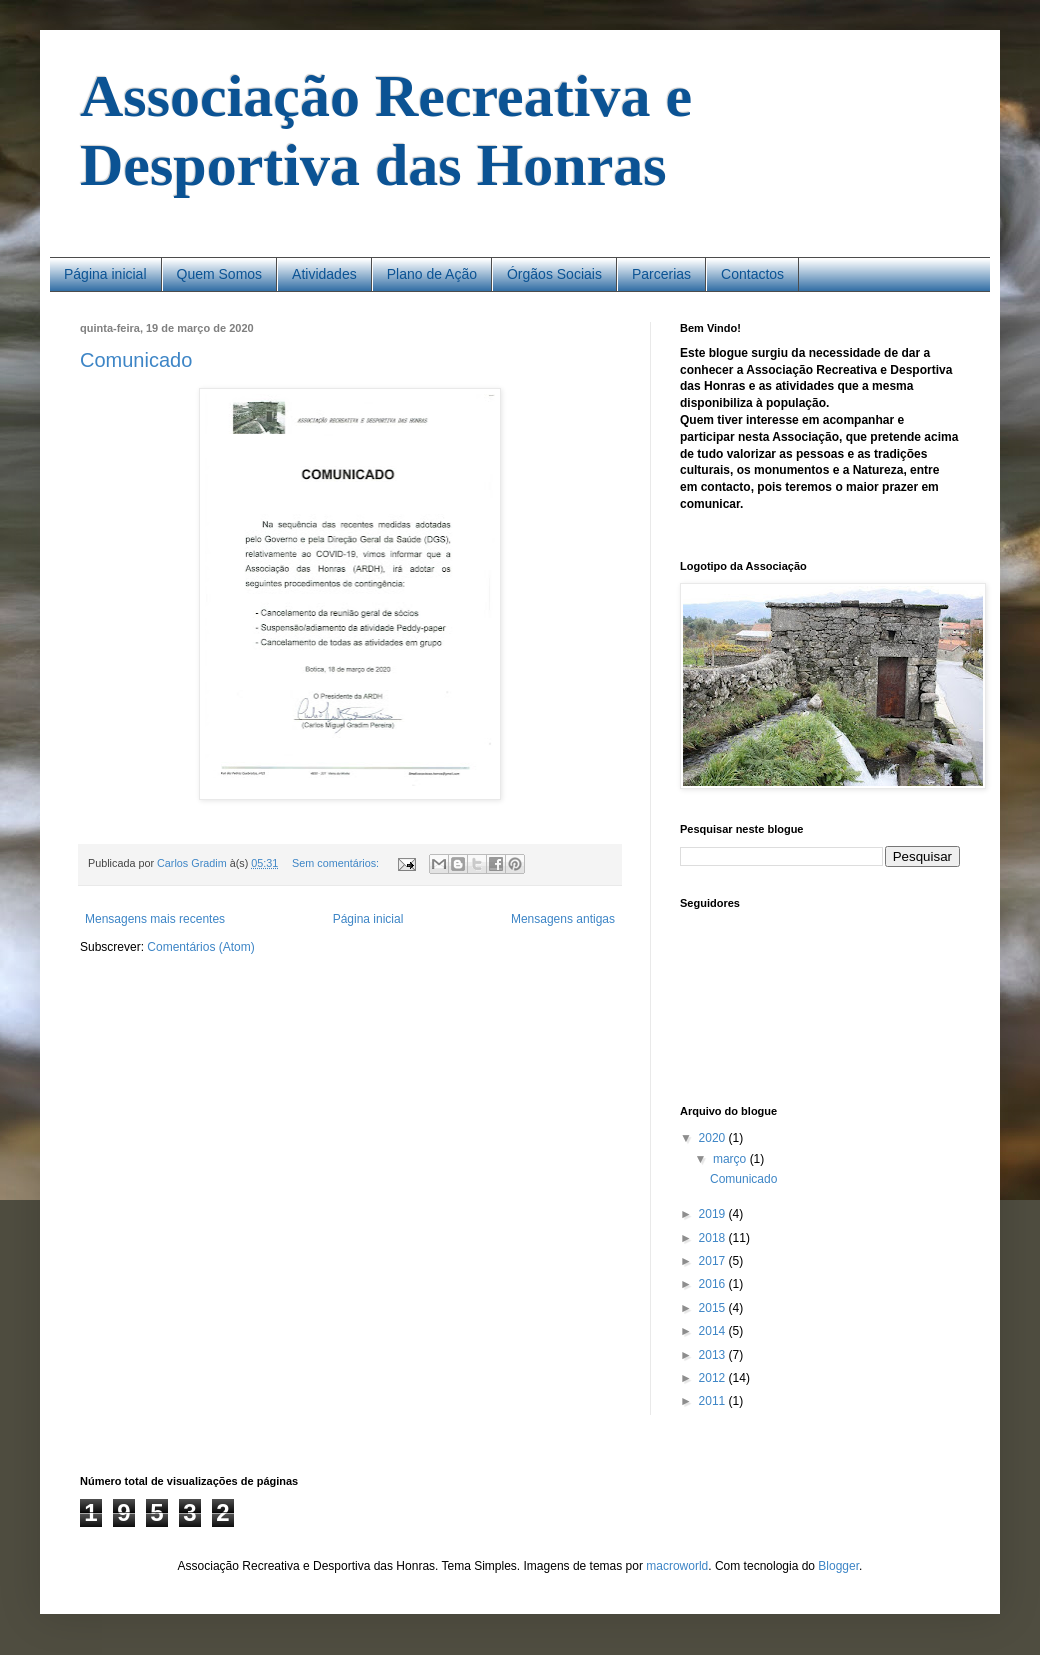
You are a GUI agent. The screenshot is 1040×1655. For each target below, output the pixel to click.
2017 (714, 1261)
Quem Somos (220, 274)
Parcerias (661, 274)
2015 (714, 1308)
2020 (714, 1138)
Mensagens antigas (563, 919)
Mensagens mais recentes (155, 919)
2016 (714, 1284)
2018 (714, 1238)
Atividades (324, 274)
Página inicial (105, 274)
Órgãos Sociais (554, 274)
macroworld (677, 1566)
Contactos (752, 274)
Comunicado (136, 360)
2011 (714, 1401)
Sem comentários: (337, 863)
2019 (714, 1214)
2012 (714, 1378)
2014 (714, 1331)
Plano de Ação (432, 274)
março (731, 1159)
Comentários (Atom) (200, 947)
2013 (714, 1355)
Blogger (838, 1566)
